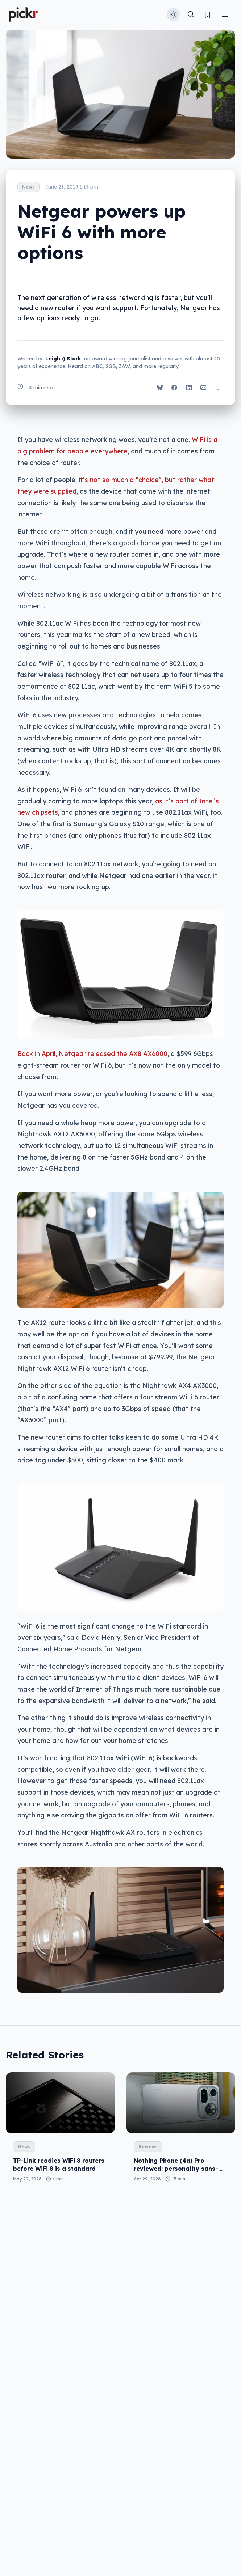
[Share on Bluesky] (160, 387)
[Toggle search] (190, 15)
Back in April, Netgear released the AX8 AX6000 (92, 1053)
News (28, 187)
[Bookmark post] (218, 387)
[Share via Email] (203, 387)
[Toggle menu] (225, 14)
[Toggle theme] (173, 14)
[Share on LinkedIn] (189, 387)
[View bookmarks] (207, 15)
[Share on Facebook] (174, 387)
